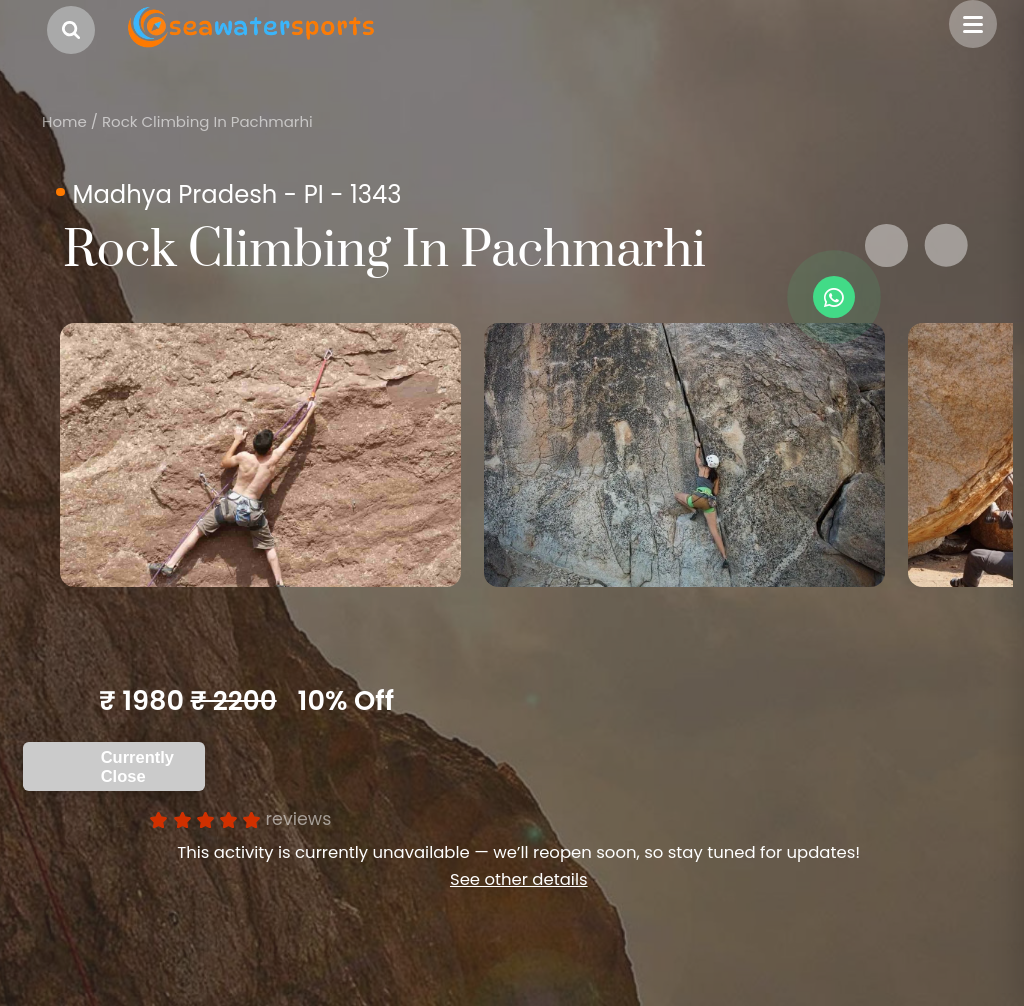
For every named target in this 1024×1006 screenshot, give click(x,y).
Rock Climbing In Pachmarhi (207, 121)
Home (64, 121)
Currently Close (137, 766)
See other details (519, 879)
